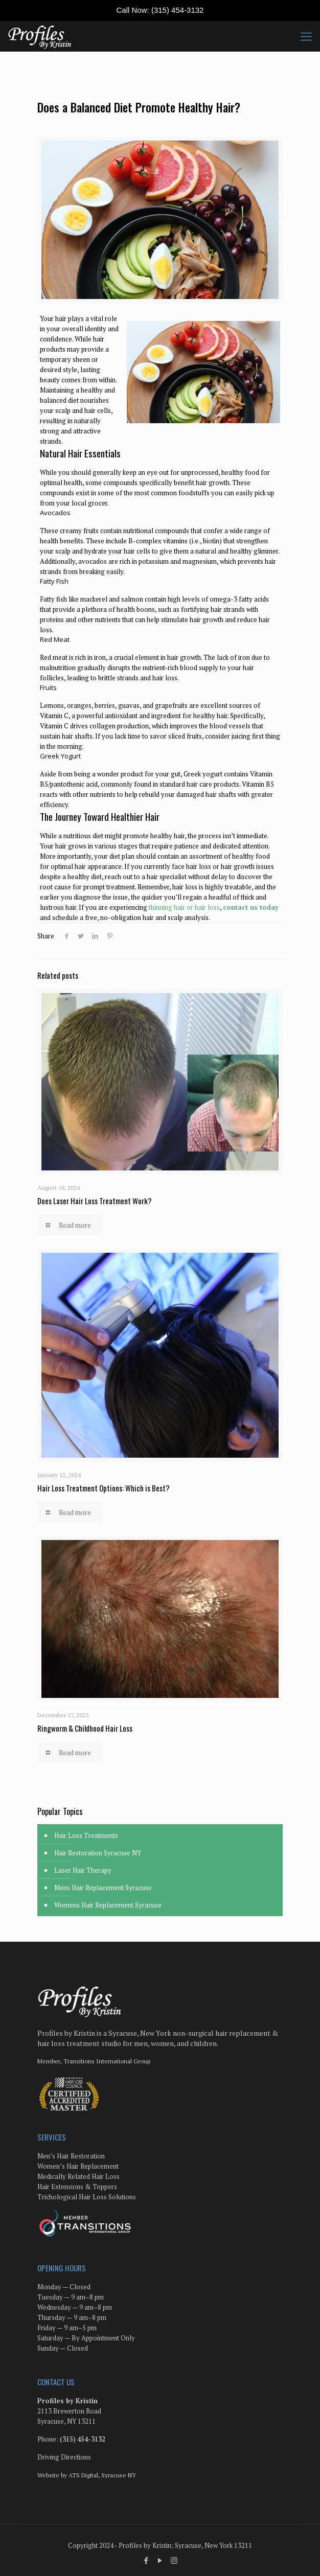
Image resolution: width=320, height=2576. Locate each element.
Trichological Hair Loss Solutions (86, 2196)
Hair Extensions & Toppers (77, 2186)
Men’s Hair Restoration (71, 2155)
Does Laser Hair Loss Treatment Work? (94, 1200)
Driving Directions (64, 2457)
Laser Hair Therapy (82, 1870)
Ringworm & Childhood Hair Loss (84, 1728)
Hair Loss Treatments (86, 1835)
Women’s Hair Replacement (78, 2166)
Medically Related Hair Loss (78, 2176)
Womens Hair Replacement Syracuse (108, 1905)
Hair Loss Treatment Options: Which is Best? (103, 1487)
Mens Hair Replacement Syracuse (103, 1887)
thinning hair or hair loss (184, 907)
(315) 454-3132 (177, 10)
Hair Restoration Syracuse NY (97, 1852)
